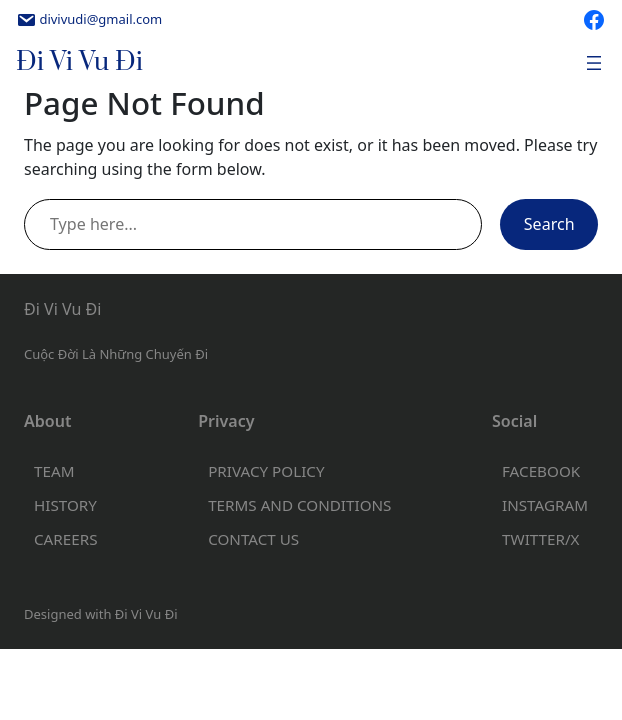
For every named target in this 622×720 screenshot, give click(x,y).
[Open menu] (594, 63)
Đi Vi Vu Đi (79, 62)
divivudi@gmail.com (100, 19)
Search (549, 224)
